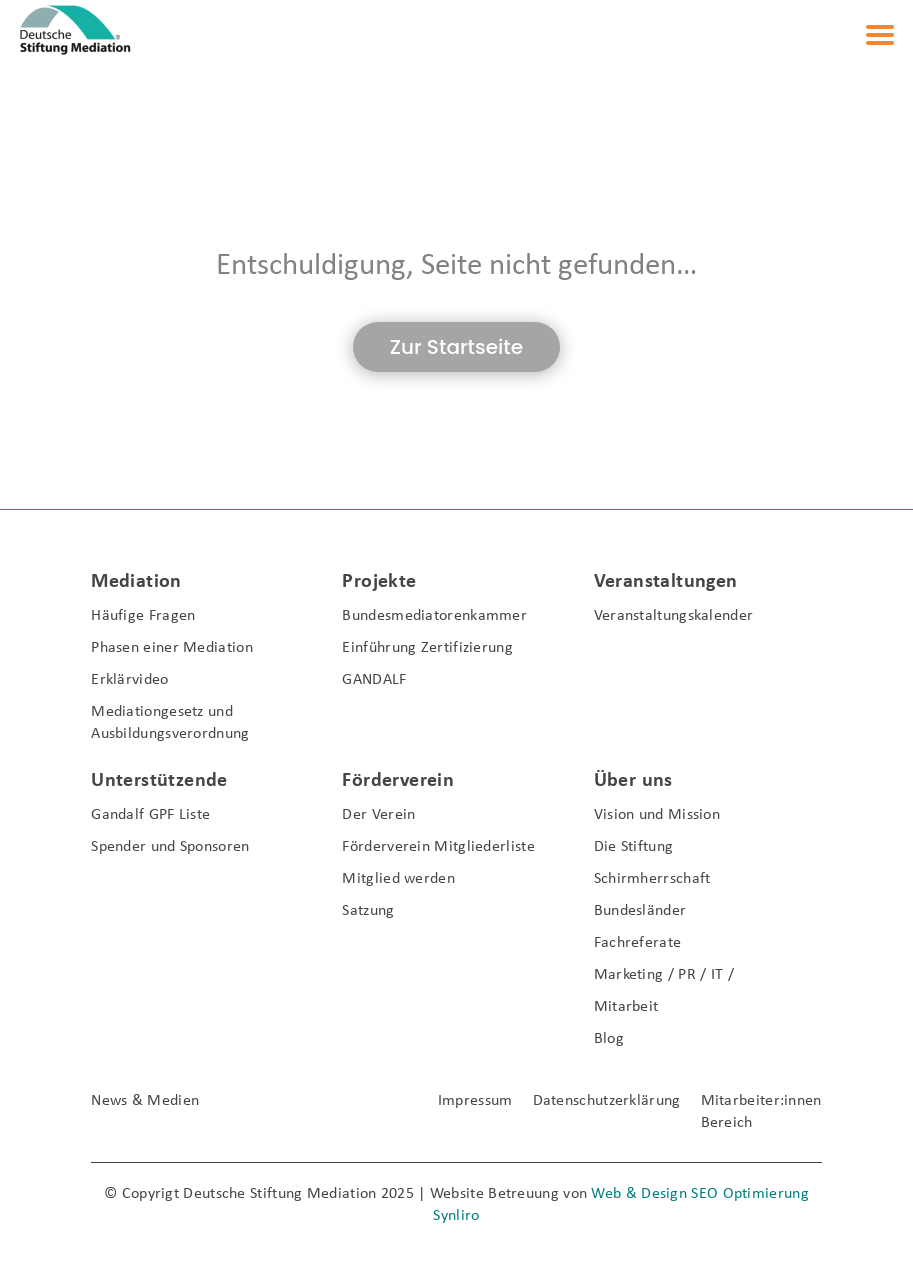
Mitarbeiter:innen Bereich (761, 1112)
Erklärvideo (129, 680)
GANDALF (374, 680)
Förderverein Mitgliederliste (438, 847)
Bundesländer (640, 911)
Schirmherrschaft (652, 879)
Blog (609, 1039)
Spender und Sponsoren (170, 847)
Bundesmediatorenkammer (434, 616)
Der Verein (378, 815)
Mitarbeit (626, 1007)
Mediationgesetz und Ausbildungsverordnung (170, 723)
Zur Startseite (456, 347)
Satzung (368, 911)
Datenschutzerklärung (607, 1101)
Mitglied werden (398, 879)
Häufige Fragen (143, 616)
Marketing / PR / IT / (664, 975)
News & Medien (145, 1101)
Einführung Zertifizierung (427, 648)
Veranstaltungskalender (674, 616)
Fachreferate (638, 943)
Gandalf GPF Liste (150, 815)
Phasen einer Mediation (172, 648)
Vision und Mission (657, 815)
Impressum (475, 1101)
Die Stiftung (634, 847)
